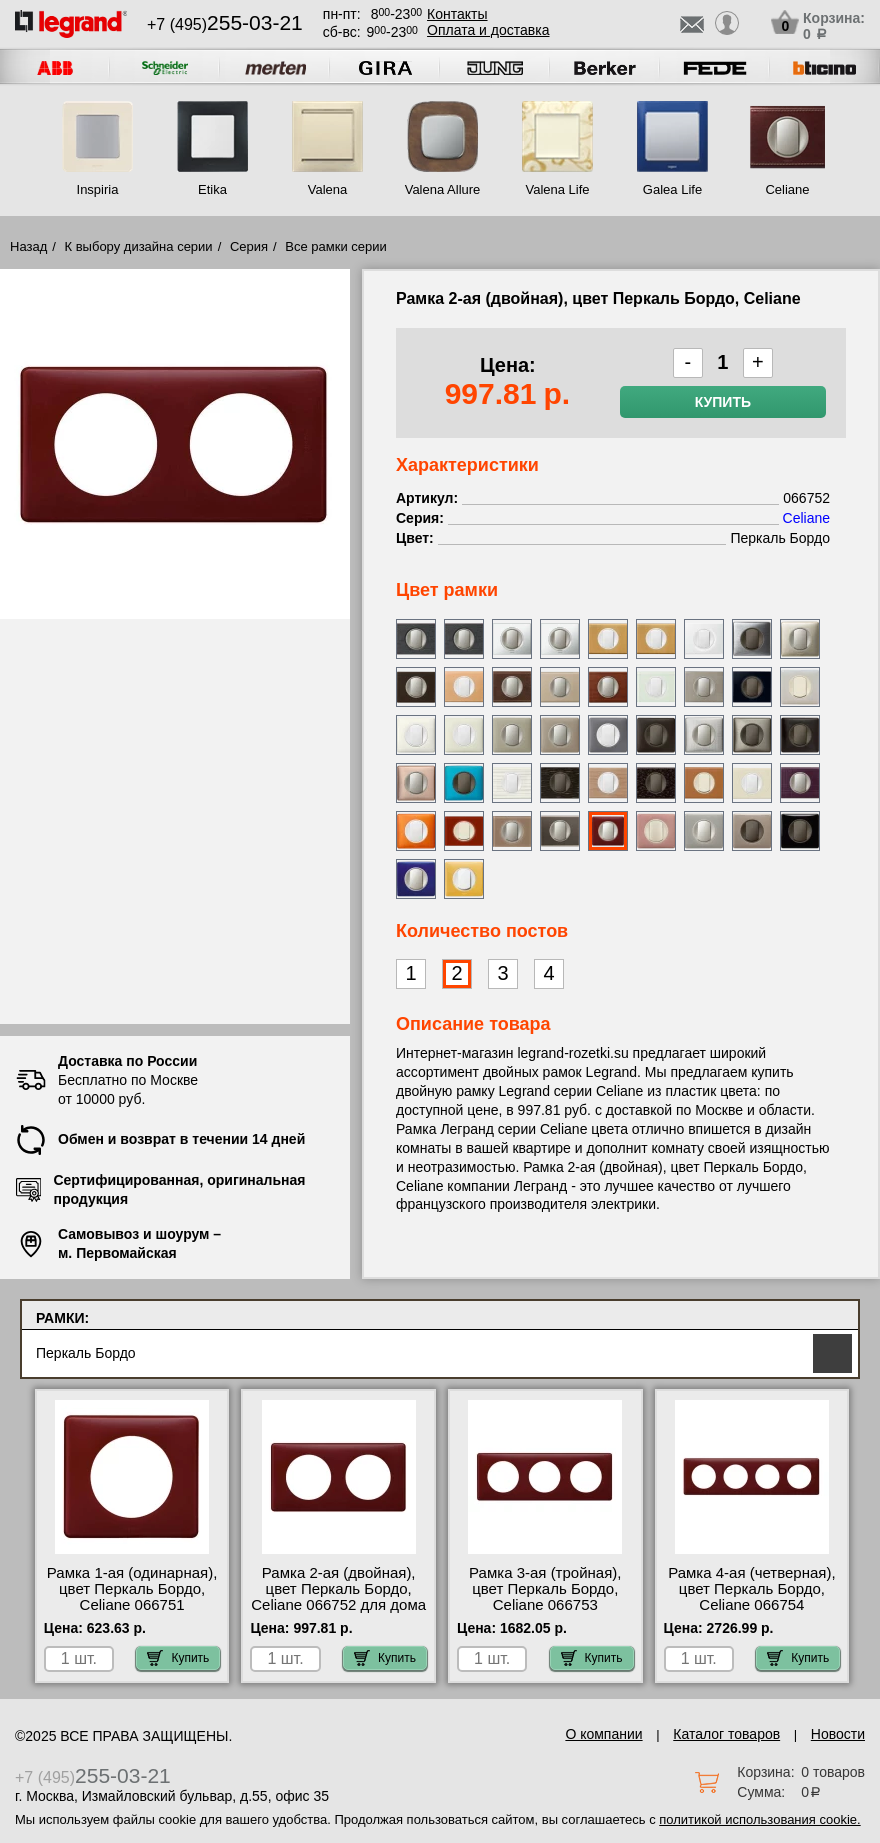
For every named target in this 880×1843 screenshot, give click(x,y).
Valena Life (557, 189)
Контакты (457, 14)
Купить (723, 402)
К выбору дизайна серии (139, 246)
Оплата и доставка (488, 30)
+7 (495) (225, 24)
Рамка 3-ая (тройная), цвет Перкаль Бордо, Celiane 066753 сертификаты (545, 1597)
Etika (212, 189)
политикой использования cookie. (759, 1819)
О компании (603, 1734)
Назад (28, 246)
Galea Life (672, 189)
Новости (838, 1734)
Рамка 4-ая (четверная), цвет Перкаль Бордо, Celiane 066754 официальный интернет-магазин (752, 1605)
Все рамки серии (335, 246)
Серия (249, 246)
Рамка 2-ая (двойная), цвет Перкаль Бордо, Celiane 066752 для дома (338, 1589)
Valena (328, 189)
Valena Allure (443, 189)
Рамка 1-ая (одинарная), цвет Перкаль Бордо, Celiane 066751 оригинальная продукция (131, 1597)
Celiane (787, 189)
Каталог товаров (726, 1734)
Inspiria (98, 189)
